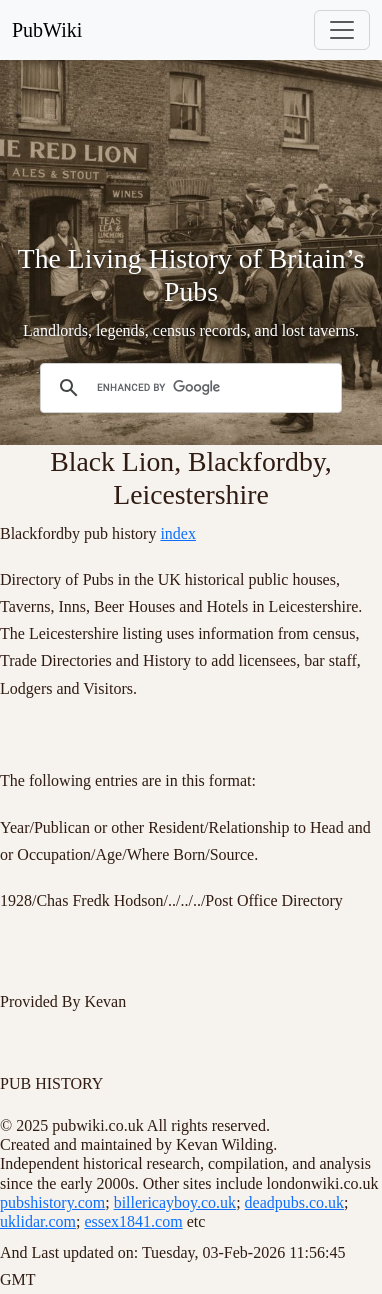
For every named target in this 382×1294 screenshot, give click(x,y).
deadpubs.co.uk (295, 1202)
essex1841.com (133, 1221)
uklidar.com (38, 1221)
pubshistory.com (52, 1202)
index (178, 533)
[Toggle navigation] (342, 30)
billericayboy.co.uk (175, 1202)
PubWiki (47, 30)
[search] (188, 388)
